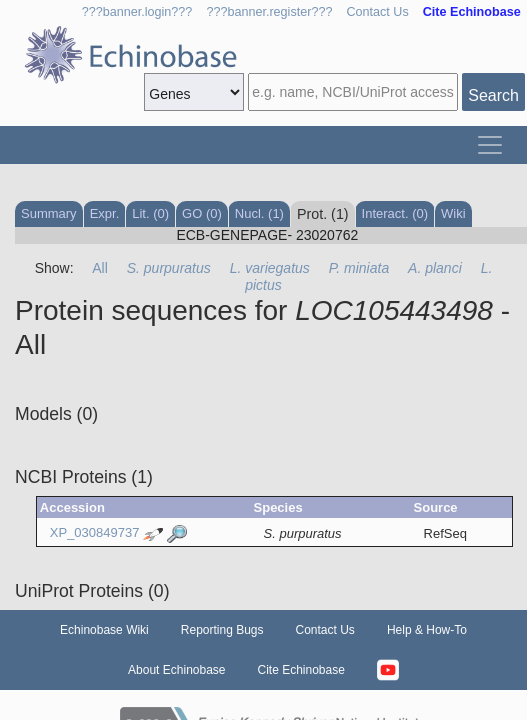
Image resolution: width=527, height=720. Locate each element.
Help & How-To (427, 630)
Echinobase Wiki (104, 630)
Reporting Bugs (222, 630)
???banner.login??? (137, 12)
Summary (49, 213)
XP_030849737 (95, 532)
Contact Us (377, 12)
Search (493, 95)
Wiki (453, 213)
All (100, 268)
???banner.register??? (269, 12)
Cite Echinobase (301, 670)
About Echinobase (176, 670)
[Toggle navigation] (490, 145)
